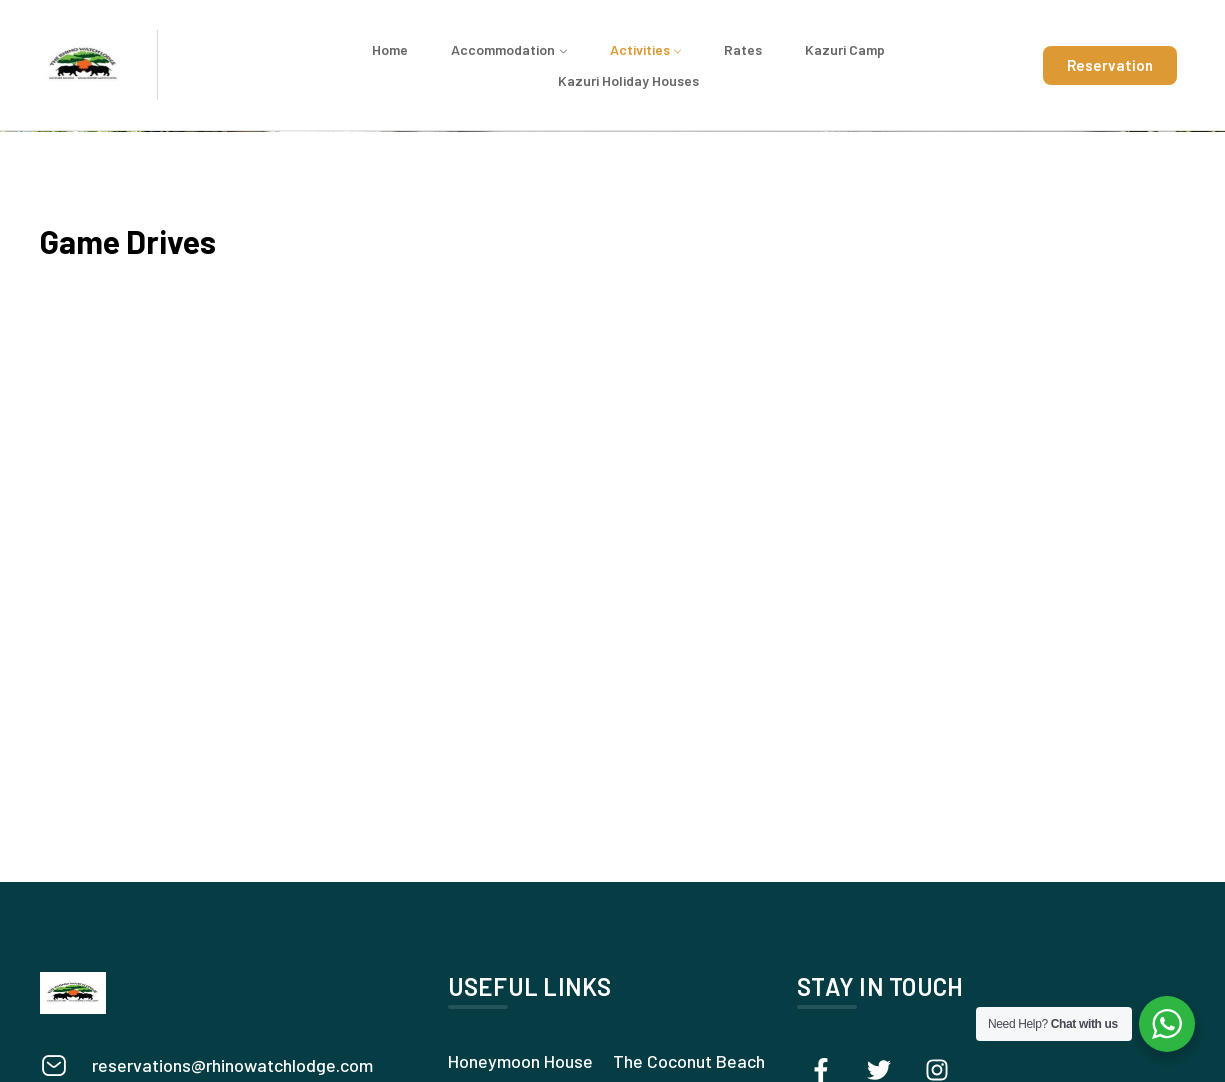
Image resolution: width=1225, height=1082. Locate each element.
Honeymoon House (520, 1061)
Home (390, 49)
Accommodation (503, 49)
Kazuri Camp (845, 49)
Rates (743, 49)
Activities (640, 49)
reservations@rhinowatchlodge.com (232, 1065)
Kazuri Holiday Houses (628, 80)
